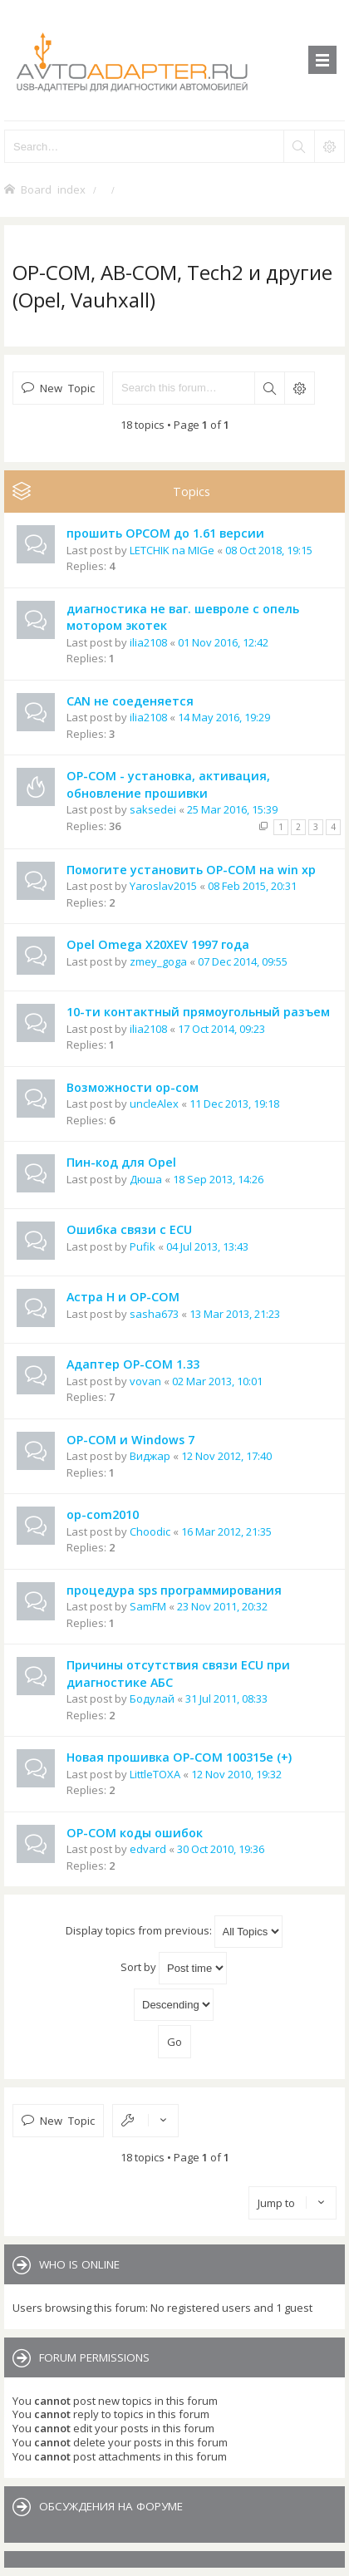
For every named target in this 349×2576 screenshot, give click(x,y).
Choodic (150, 1531)
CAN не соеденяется (130, 701)
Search (269, 388)
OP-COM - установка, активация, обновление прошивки (168, 784)
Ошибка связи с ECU (129, 1229)
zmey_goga (158, 961)
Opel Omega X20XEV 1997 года (157, 944)
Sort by (173, 1968)
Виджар (150, 1455)
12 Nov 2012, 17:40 (226, 1455)
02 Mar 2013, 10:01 (217, 1381)
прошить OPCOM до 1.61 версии (165, 533)
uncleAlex (154, 1103)
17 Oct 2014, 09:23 (221, 1028)
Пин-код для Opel (121, 1162)
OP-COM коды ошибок (134, 1833)
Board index (53, 189)
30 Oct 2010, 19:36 (220, 1848)
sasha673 (154, 1313)
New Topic (67, 387)
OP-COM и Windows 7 (130, 1440)
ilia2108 (148, 642)
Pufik (142, 1246)
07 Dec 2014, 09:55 (243, 961)
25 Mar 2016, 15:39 (232, 809)
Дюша (146, 1179)
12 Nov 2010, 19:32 (236, 1774)
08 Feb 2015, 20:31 (252, 885)
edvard (148, 1848)
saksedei (153, 809)
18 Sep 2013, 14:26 (218, 1179)
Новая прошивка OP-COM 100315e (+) (179, 1757)
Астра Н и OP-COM (122, 1297)
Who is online (79, 2264)
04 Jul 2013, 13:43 (207, 1246)
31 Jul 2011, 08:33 (226, 1698)
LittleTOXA (155, 1774)
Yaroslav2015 (163, 885)
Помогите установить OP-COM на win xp (191, 870)
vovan (145, 1381)
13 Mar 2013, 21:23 (234, 1313)
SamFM (148, 1606)
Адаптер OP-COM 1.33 (132, 1364)
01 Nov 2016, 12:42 (223, 642)
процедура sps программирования (174, 1590)
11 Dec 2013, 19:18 (234, 1103)
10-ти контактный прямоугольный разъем (198, 1012)
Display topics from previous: (174, 1931)
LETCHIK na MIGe (172, 550)
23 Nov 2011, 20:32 (222, 1606)
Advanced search (299, 388)
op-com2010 (102, 1514)
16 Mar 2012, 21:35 (226, 1531)
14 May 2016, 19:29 (224, 717)
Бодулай (152, 1698)
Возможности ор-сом (132, 1087)
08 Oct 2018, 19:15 (268, 550)
